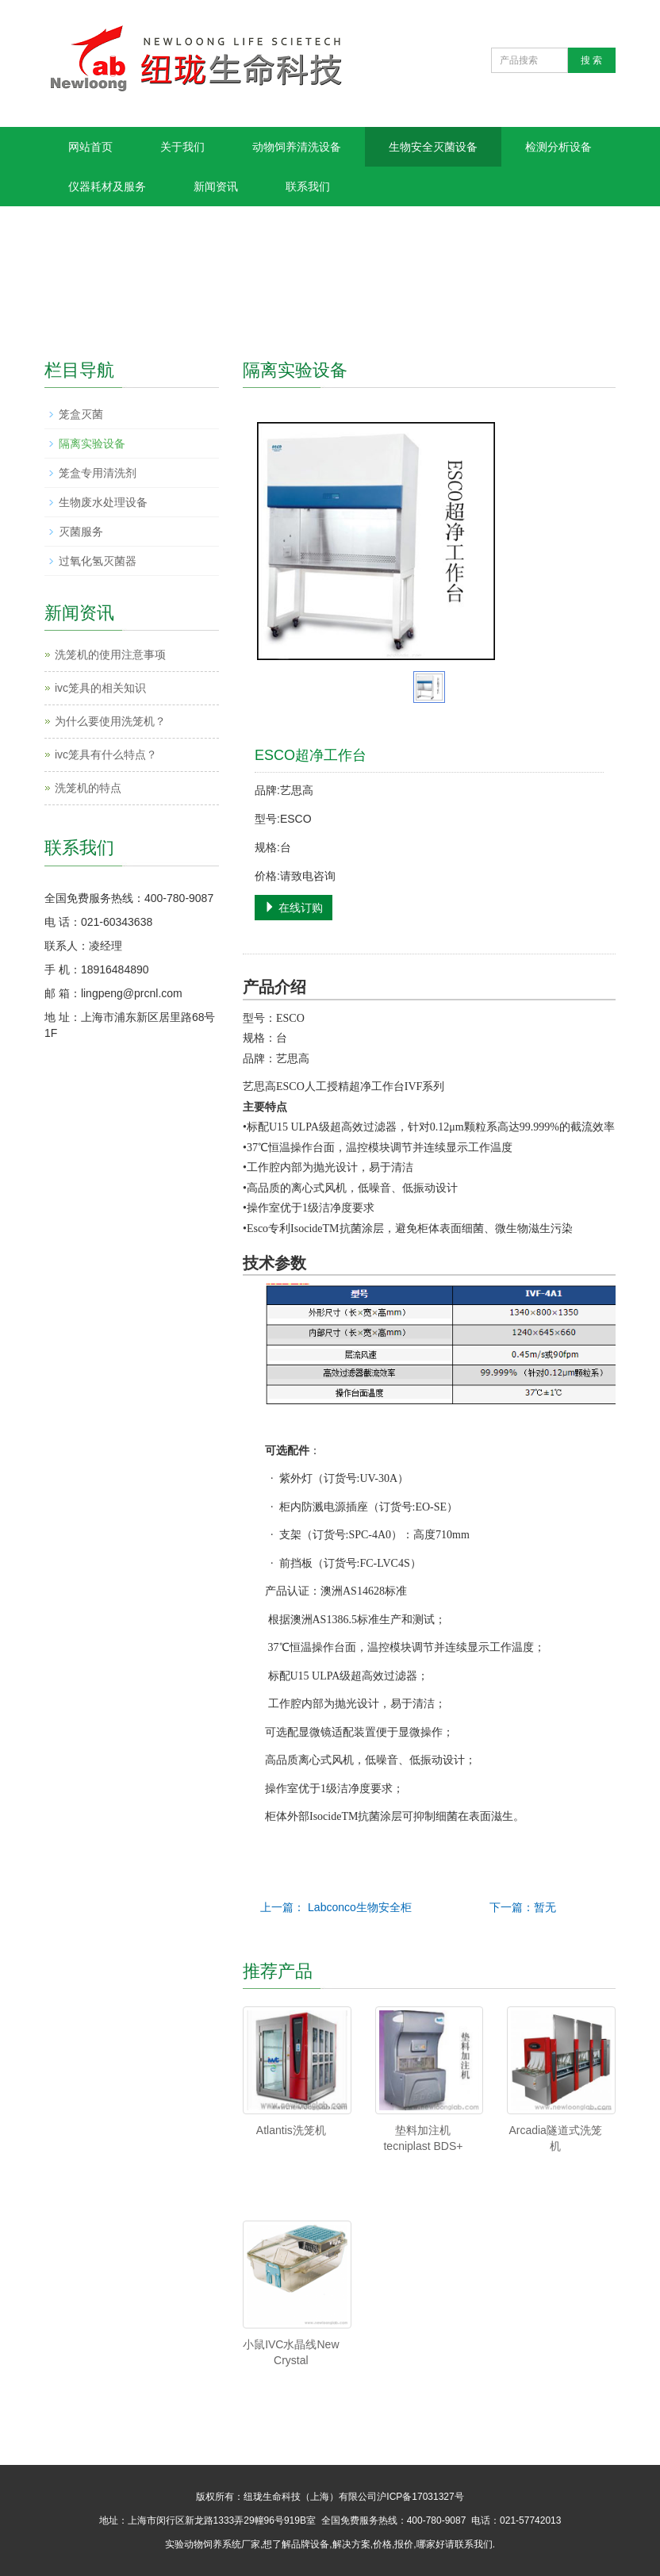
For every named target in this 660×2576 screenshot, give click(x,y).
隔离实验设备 (92, 443)
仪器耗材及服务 (107, 186)
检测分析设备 (558, 146)
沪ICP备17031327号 (420, 2496)
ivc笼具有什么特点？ (106, 754)
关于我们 (182, 146)
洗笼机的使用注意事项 (110, 654)
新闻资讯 (216, 186)
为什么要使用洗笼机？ (110, 721)
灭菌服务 (81, 531)
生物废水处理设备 (103, 502)
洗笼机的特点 (88, 787)
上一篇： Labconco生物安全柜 (336, 1907)
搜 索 (591, 60)
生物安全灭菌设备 (433, 146)
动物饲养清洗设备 (296, 146)
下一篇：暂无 (522, 1907)
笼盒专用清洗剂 (97, 472)
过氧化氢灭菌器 (97, 561)
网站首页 (90, 146)
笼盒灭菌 (81, 414)
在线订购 (293, 907)
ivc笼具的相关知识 (100, 687)
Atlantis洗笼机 (291, 2130)
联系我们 (308, 186)
